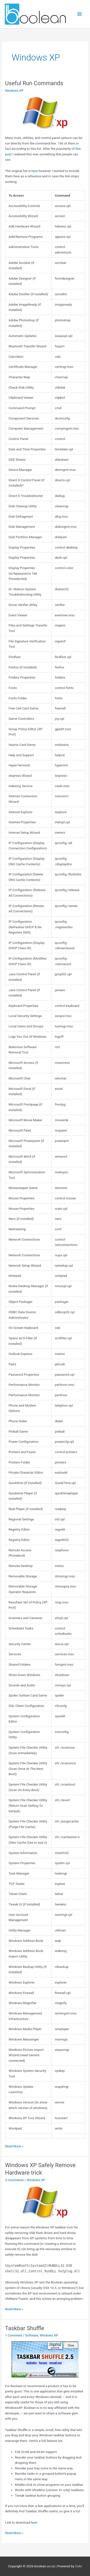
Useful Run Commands (34, 83)
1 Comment (13, 2335)
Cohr (78, 2566)
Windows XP (14, 90)
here (34, 171)
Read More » (14, 2146)
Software (31, 2335)
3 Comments (14, 2180)
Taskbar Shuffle (24, 2328)
